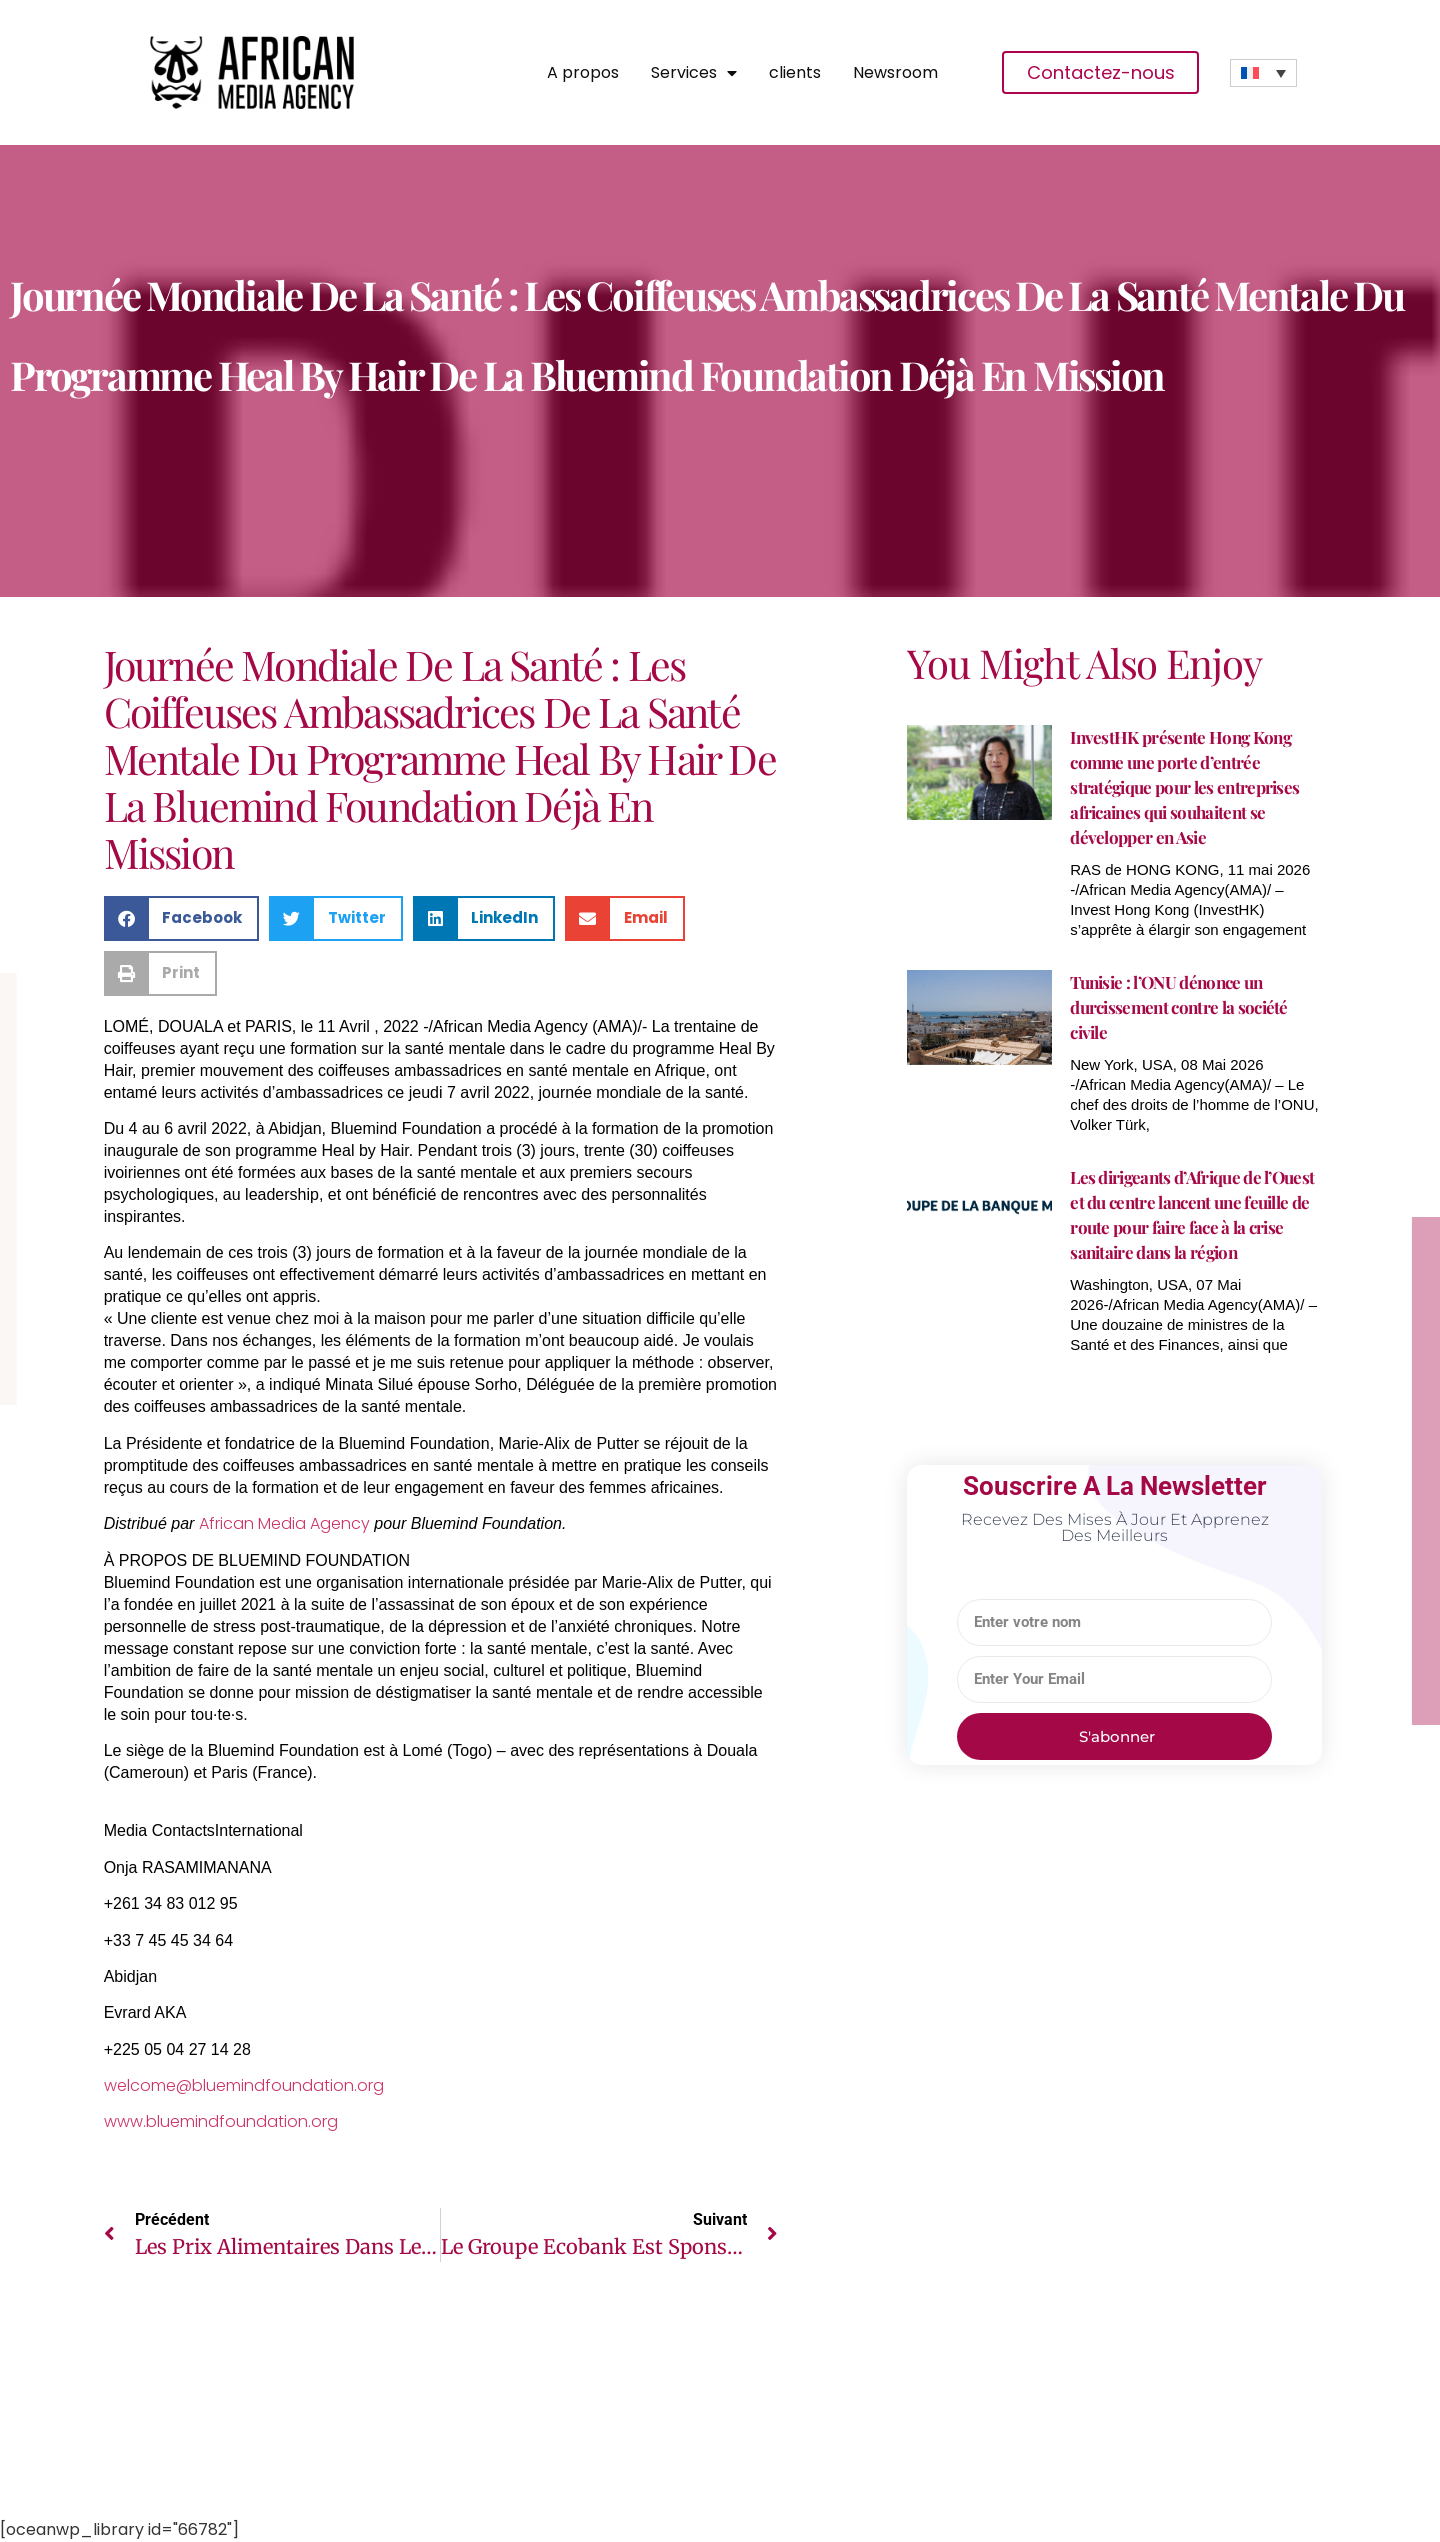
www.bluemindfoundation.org (221, 2121)
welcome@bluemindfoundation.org (244, 2085)
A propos (583, 73)
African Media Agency (284, 1523)
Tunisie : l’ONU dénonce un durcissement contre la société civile (1179, 1007)
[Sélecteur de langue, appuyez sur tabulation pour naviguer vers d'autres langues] (1263, 73)
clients (795, 73)
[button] (182, 918)
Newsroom (895, 73)
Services (694, 73)
